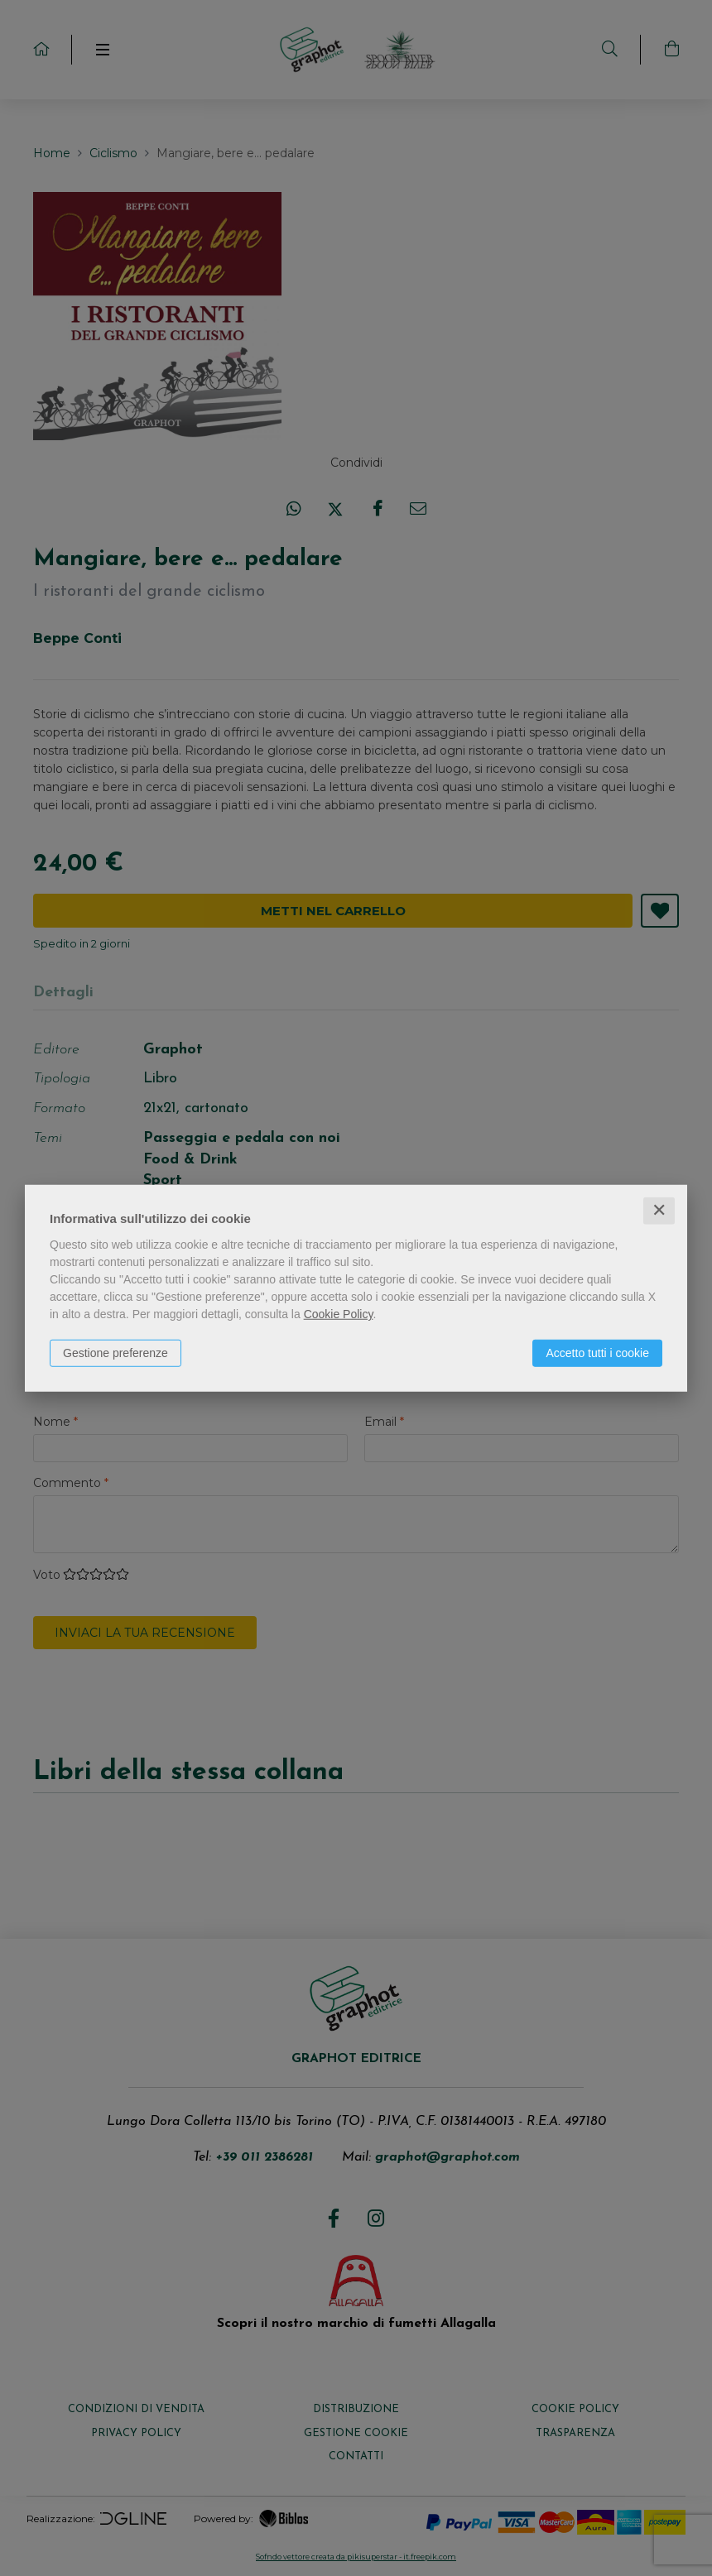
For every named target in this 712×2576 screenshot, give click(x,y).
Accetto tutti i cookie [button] (597, 1353)
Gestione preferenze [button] (115, 1353)
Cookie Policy (338, 1314)
